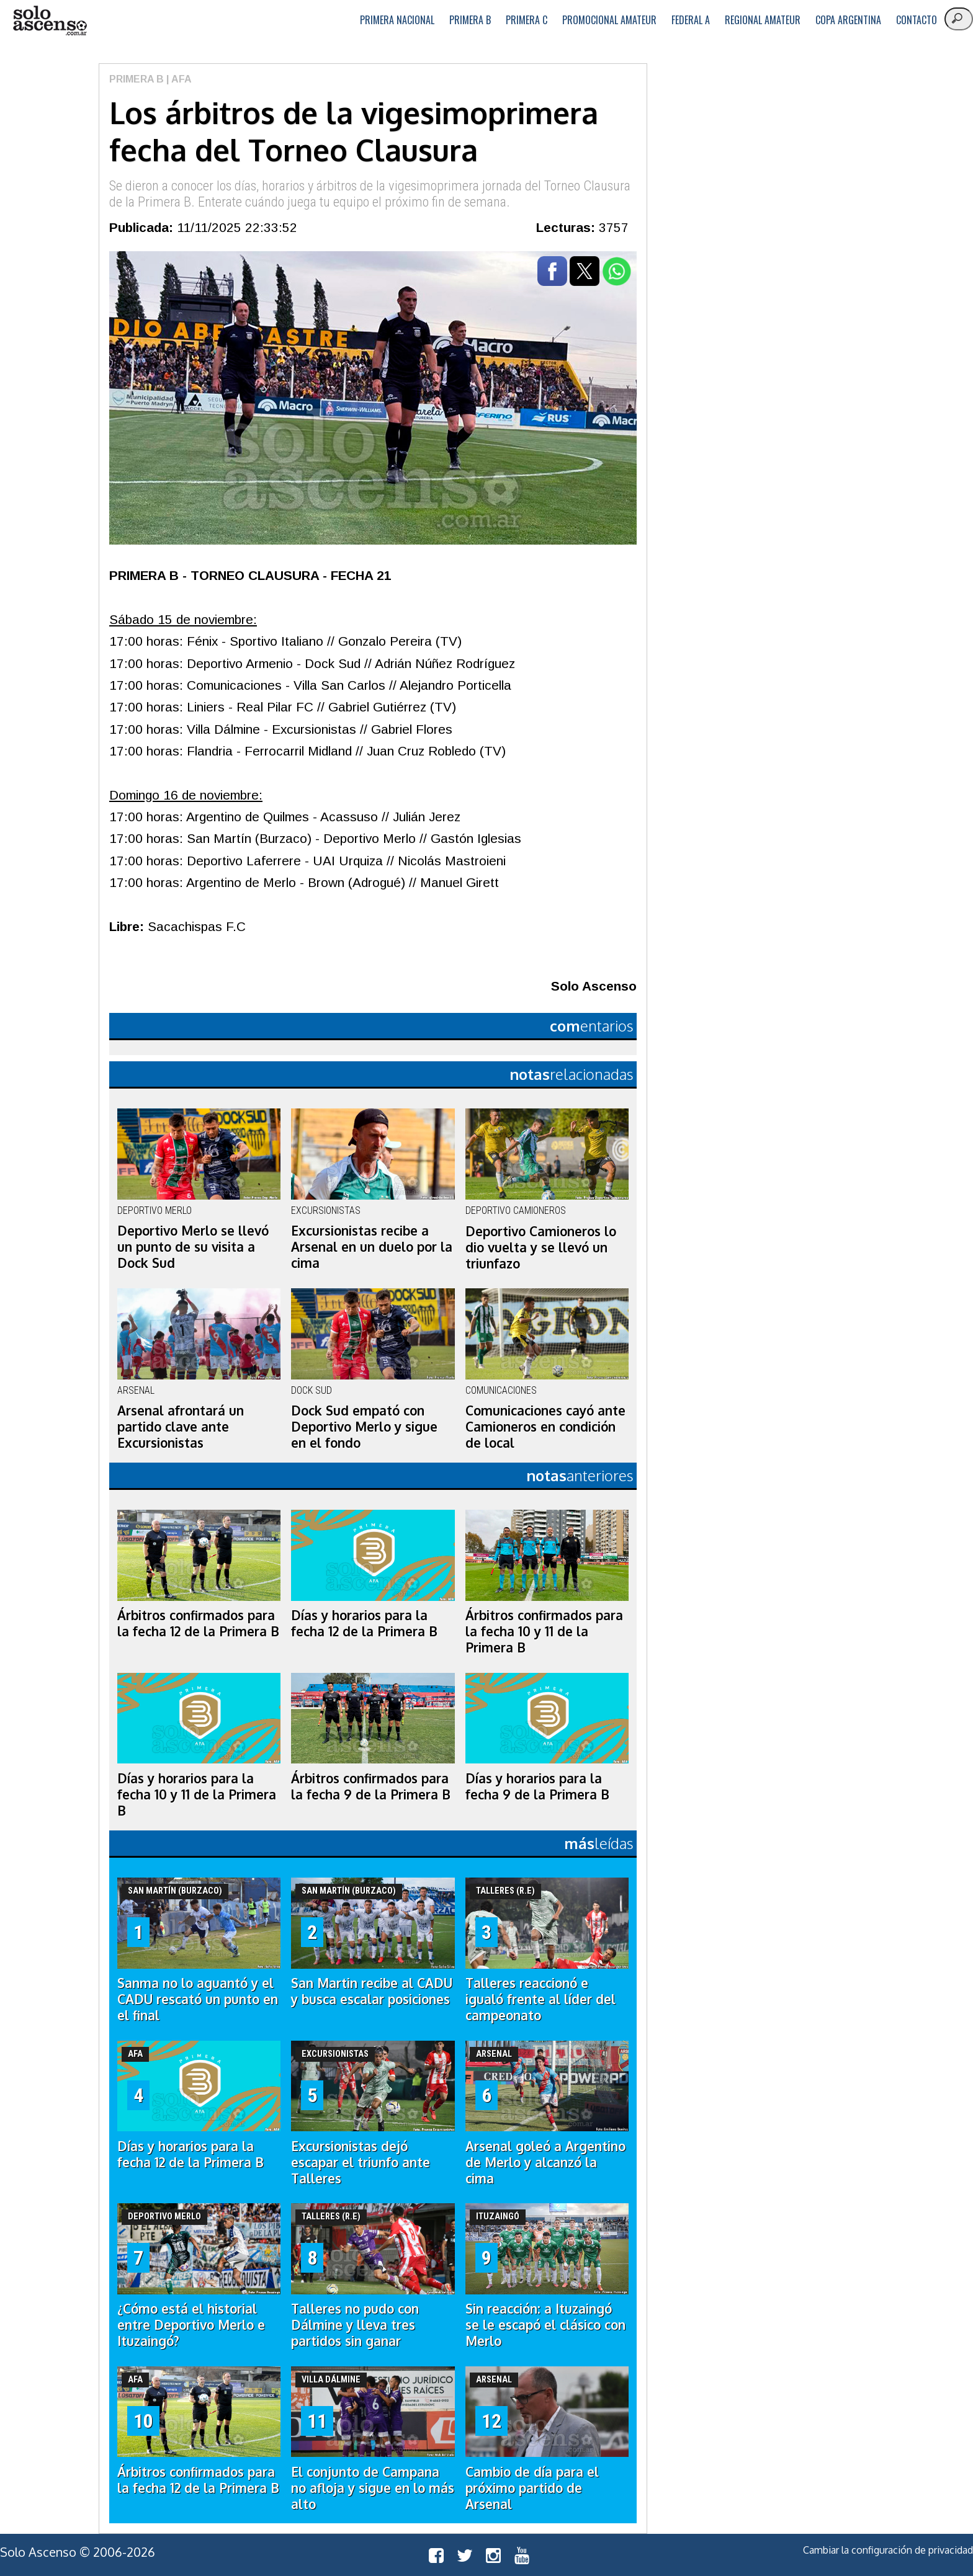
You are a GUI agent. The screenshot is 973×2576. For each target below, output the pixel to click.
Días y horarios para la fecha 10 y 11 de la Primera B (196, 1794)
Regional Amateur (762, 19)
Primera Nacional (397, 19)
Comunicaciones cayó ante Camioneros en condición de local (545, 1426)
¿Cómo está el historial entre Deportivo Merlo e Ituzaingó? (191, 2325)
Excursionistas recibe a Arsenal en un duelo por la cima (371, 1247)
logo (49, 21)
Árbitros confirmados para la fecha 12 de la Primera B (198, 1623)
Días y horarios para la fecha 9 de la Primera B (537, 1786)
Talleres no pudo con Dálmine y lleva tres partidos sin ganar (355, 2325)
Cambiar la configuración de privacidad (888, 2550)
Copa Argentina (848, 19)
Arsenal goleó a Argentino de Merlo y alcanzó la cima (545, 2162)
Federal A (690, 19)
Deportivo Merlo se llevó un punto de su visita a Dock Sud (193, 1247)
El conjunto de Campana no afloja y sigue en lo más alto (372, 2488)
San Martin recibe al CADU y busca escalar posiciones (371, 1991)
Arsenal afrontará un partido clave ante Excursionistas (180, 1426)
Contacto (916, 19)
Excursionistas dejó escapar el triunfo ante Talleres (360, 2162)
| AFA (178, 79)
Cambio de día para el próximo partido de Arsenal (532, 2488)
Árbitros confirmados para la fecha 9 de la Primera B (371, 1786)
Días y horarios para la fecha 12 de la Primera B (364, 1623)
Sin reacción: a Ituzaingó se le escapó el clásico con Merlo (545, 2325)
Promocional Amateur (609, 19)
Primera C (526, 19)
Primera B (470, 19)
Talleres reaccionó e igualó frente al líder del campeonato (540, 1999)
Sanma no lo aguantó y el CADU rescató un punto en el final (197, 1999)
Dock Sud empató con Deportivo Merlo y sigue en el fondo (364, 1426)
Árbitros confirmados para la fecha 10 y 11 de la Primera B (544, 1631)
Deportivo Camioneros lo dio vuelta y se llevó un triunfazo (540, 1247)
